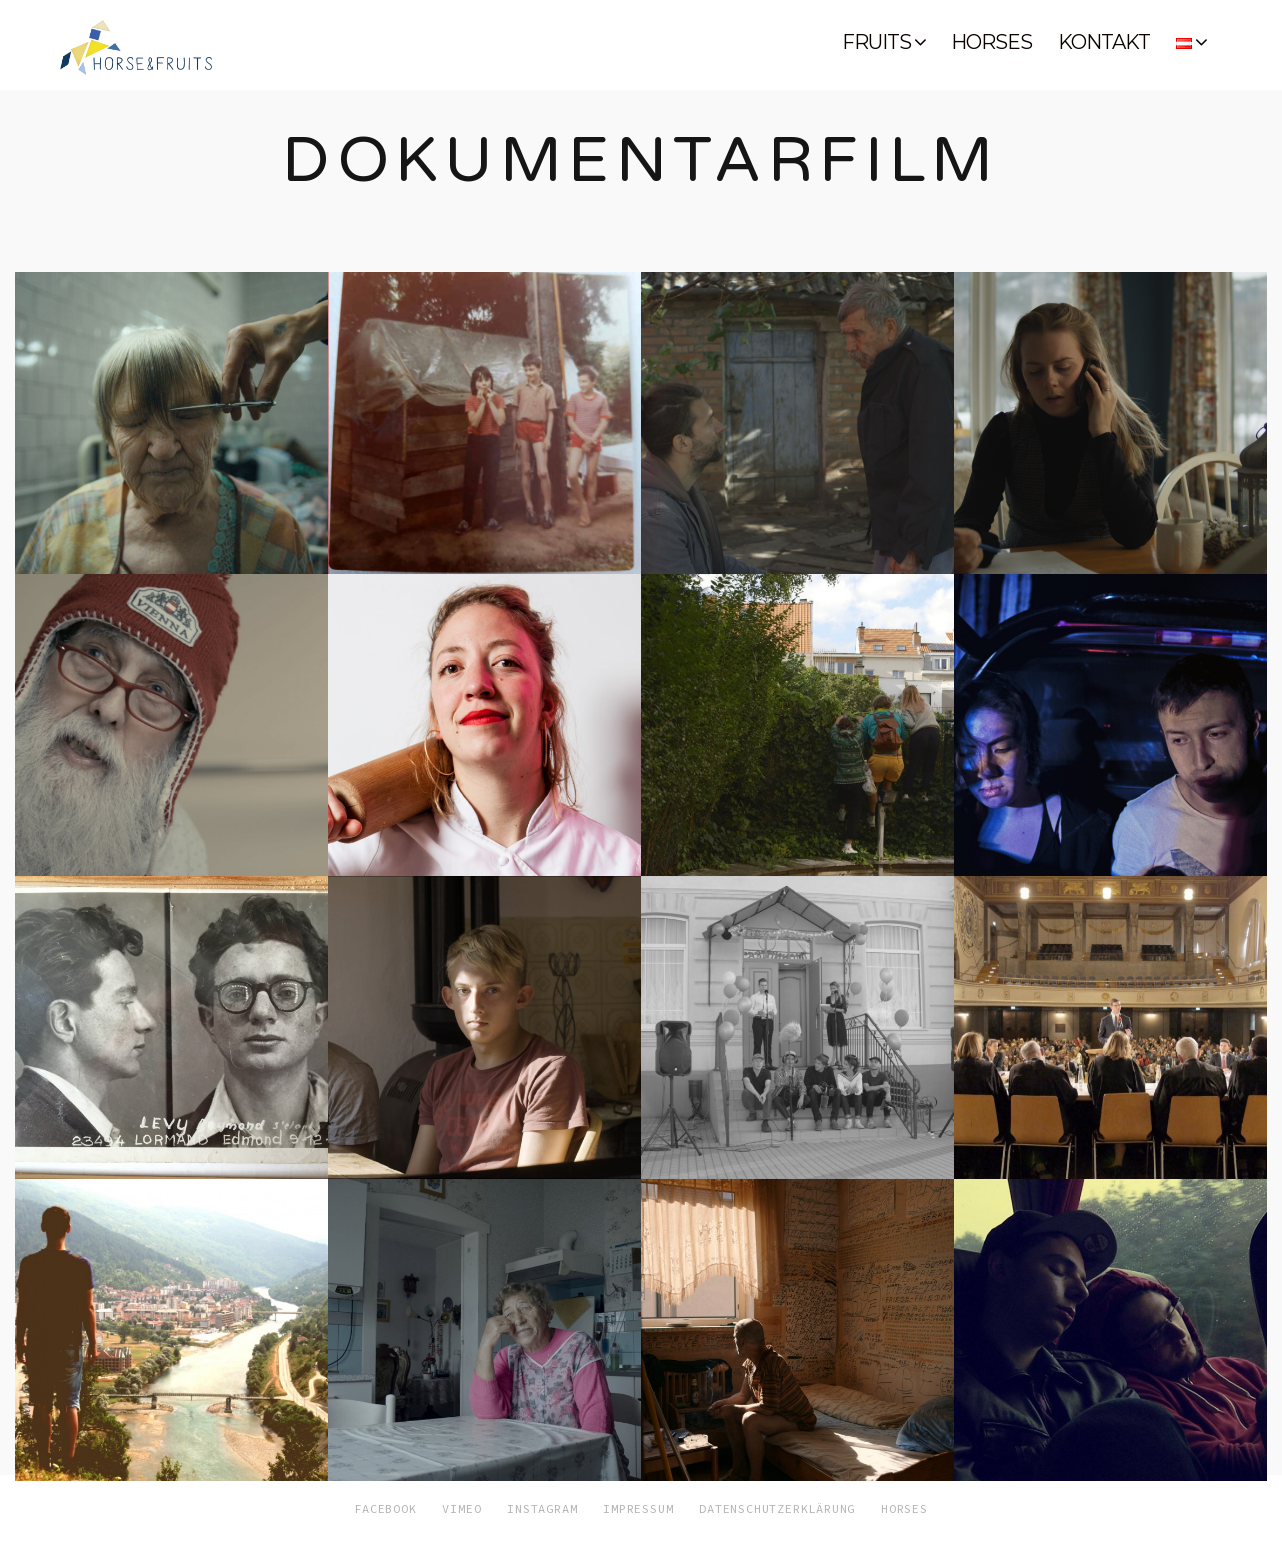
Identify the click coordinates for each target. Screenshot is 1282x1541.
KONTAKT (1104, 42)
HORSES (991, 42)
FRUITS (876, 42)
